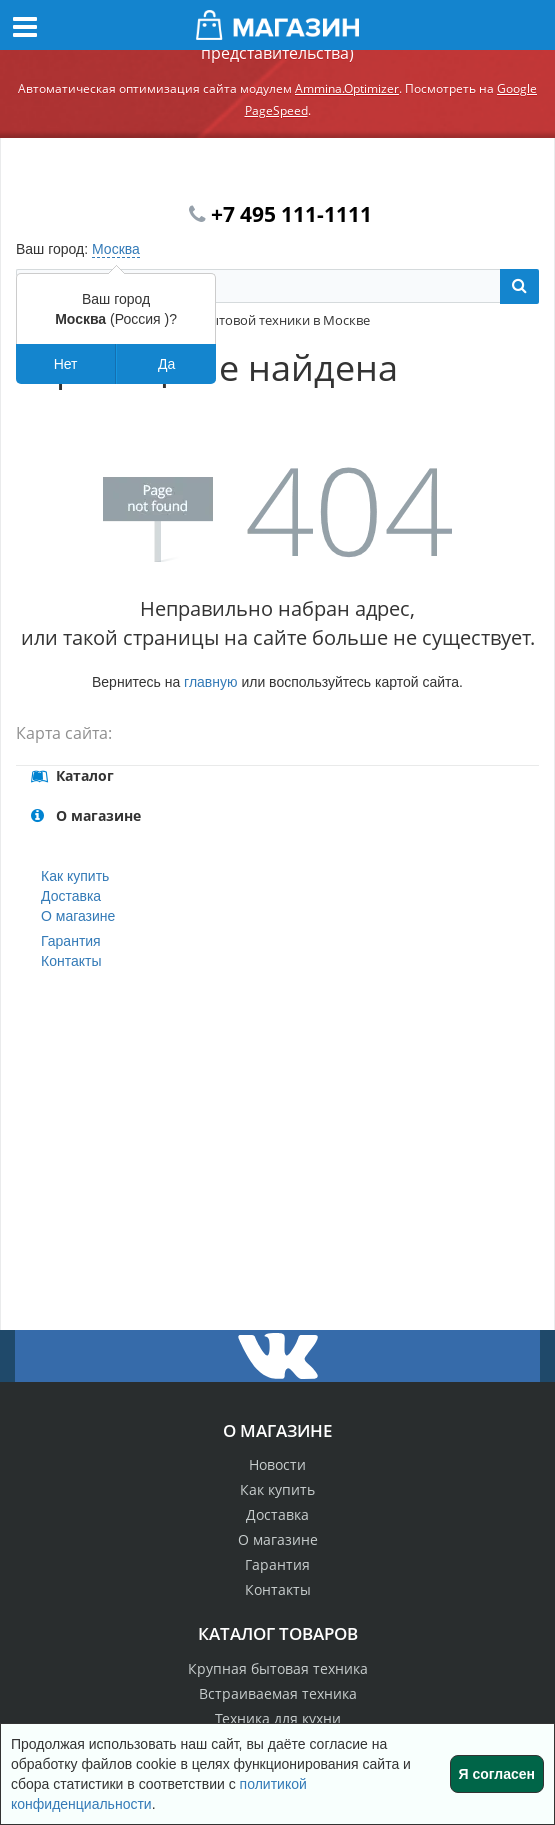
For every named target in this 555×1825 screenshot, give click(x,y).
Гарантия (71, 941)
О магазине (78, 916)
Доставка (71, 896)
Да (166, 364)
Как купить (75, 876)
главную (210, 682)
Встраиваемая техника (278, 1693)
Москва (116, 249)
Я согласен (497, 1774)
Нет (66, 364)
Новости (277, 1464)
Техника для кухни (278, 1718)
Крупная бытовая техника (278, 1668)
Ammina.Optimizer (347, 88)
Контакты (71, 961)
